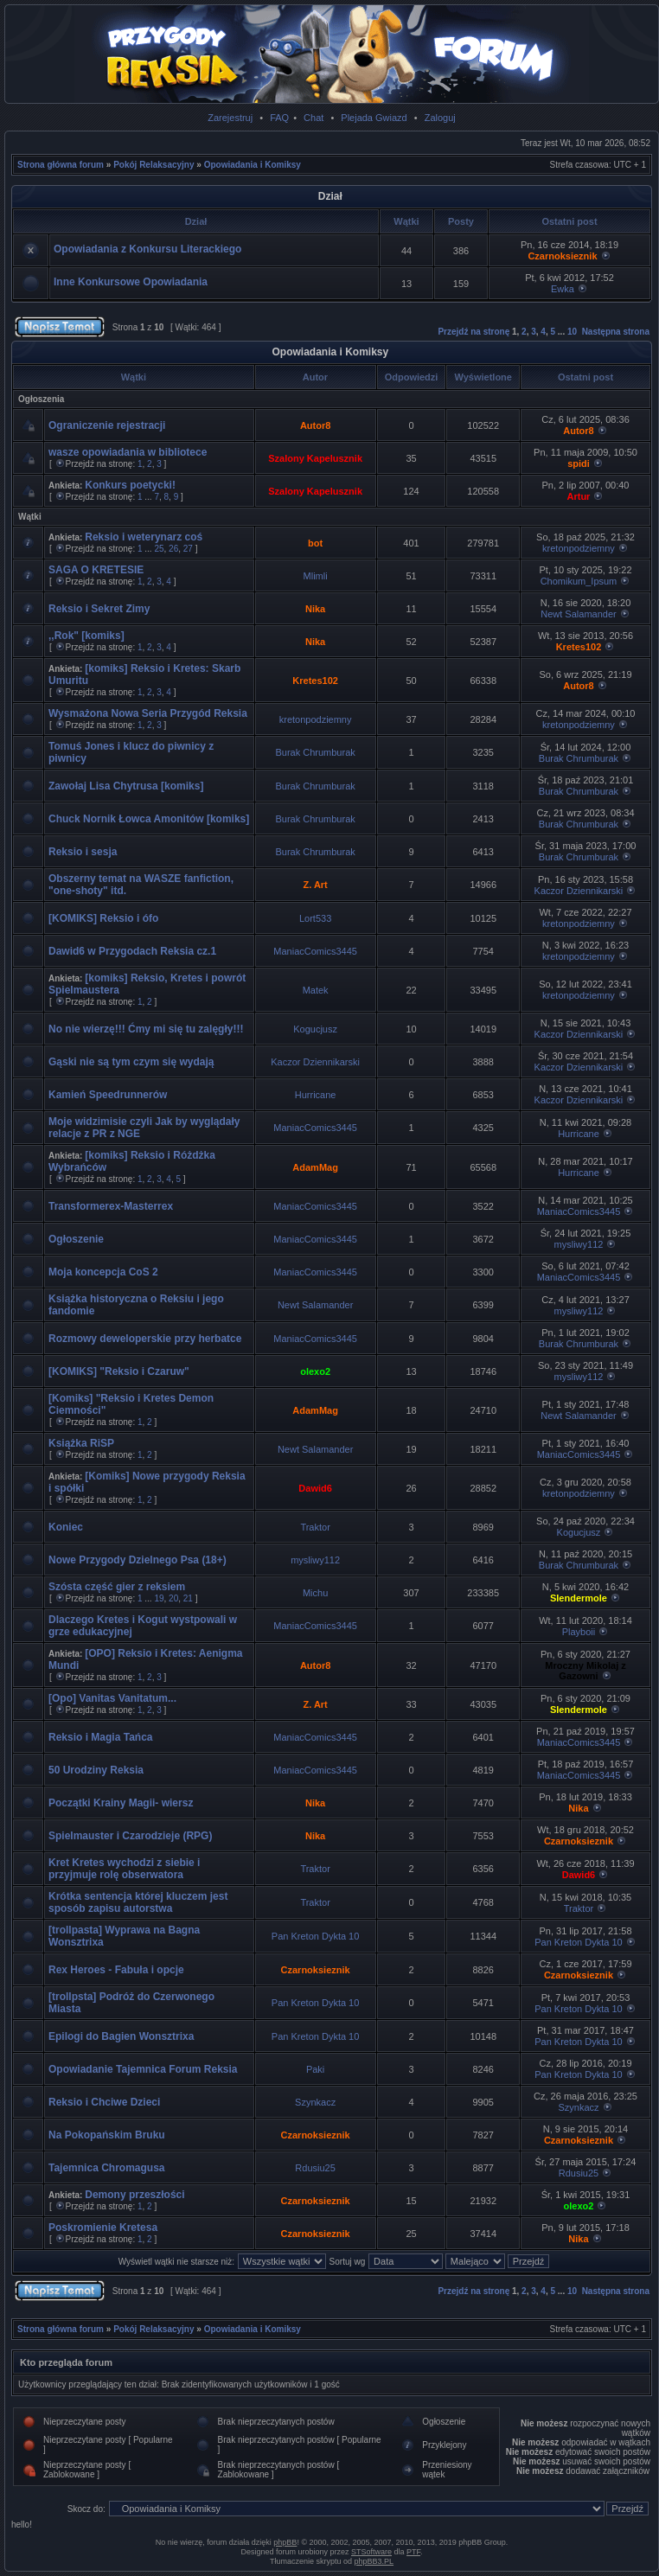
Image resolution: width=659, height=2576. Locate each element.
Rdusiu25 (315, 2168)
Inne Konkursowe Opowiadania (131, 282)
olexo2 (315, 1371)
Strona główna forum (60, 164)
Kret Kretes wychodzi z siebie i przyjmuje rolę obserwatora (124, 1869)
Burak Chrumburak (315, 752)
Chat (313, 117)
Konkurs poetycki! (130, 485)
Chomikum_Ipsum (579, 581)
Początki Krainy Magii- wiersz (120, 1803)
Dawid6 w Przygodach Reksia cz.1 (132, 951)
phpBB (285, 2542)
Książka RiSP (81, 1443)
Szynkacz (315, 2102)
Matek (316, 990)
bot (315, 543)
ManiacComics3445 (315, 951)
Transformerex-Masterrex (110, 1206)
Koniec (65, 1527)
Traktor (315, 1527)
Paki (315, 2069)
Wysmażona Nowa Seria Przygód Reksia (147, 713)
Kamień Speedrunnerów (107, 1095)
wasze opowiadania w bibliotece (127, 452)
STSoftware (371, 2551)
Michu (315, 1593)
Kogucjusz (315, 1029)
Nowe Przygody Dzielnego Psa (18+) (137, 1560)
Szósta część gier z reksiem (116, 1587)
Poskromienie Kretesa (102, 2227)
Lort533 (315, 918)
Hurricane (315, 1095)
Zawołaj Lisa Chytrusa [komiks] (125, 786)
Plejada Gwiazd (373, 117)
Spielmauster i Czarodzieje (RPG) (130, 1836)
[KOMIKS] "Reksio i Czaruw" (118, 1371)
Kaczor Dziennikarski (579, 890)
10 (572, 331)
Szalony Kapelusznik (315, 458)
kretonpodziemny (578, 548)
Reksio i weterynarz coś (143, 537)
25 (158, 548)
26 (173, 548)
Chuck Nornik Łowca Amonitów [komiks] (148, 819)
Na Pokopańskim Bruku (106, 2135)
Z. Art (315, 884)
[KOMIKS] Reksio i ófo (103, 918)
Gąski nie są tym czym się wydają (131, 1062)
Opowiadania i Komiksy (252, 164)
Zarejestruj (230, 117)
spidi (578, 463)
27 (188, 548)
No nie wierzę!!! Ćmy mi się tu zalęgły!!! (145, 1029)
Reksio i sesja (82, 852)
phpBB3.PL (374, 2561)
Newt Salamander (578, 614)
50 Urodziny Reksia (96, 1770)
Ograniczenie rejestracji (106, 425)
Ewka (562, 289)
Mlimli (316, 576)
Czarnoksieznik (562, 256)
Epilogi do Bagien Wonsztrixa (121, 2036)
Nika (315, 609)
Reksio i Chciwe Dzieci (104, 2102)
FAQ (279, 117)
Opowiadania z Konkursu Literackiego (147, 249)
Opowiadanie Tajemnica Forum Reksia (143, 2069)
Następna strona (615, 331)
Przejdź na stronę (473, 331)
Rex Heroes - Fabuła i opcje (116, 1970)
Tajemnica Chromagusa (106, 2168)
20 (173, 1598)
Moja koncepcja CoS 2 (103, 1272)
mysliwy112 (579, 1244)
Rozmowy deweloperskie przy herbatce (144, 1339)
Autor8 (315, 425)
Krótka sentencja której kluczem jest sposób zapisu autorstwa (137, 1902)
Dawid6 (315, 1488)
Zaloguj (440, 117)
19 (158, 1598)
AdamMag (315, 1167)
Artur (579, 496)
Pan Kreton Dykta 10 (316, 1936)
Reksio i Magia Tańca (100, 1737)
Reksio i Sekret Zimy (99, 609)
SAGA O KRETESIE (96, 570)
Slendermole (578, 1598)
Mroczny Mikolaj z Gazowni (585, 1670)
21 (188, 1598)
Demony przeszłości (134, 2195)
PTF (413, 2551)
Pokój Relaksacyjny (153, 164)
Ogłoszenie (76, 1239)
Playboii (579, 1632)
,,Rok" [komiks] (86, 636)
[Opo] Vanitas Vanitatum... (112, 1698)
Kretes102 (579, 647)
